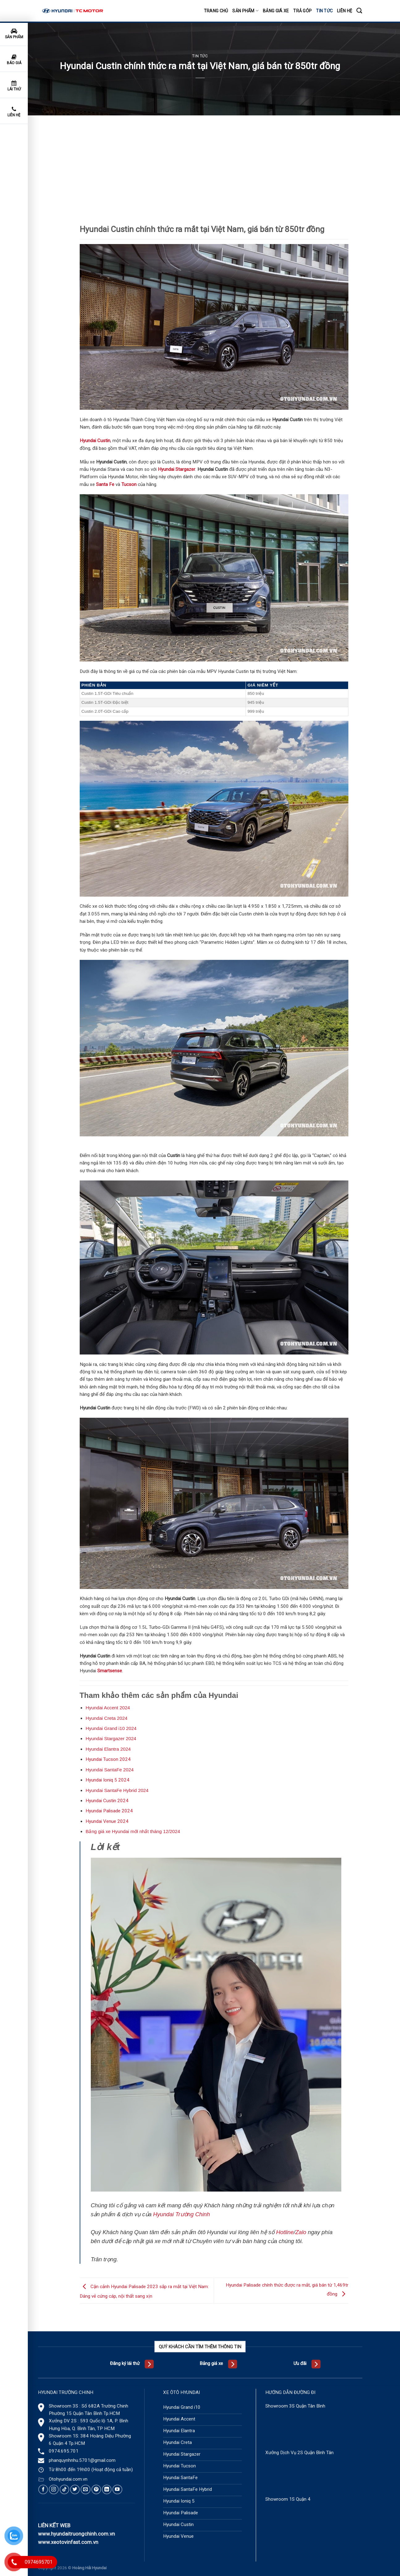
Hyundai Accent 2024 (108, 1707)
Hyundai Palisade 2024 (109, 1811)
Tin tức (324, 10)
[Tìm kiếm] (359, 10)
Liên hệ (344, 10)
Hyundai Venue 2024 (107, 1821)
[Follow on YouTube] (117, 2489)
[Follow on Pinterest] (96, 2489)
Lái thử (14, 86)
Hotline (285, 2232)
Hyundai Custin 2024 (107, 1800)
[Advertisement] (214, 161)
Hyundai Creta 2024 (106, 1718)
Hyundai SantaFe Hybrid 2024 (117, 1790)
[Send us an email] (85, 2489)
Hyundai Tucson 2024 (108, 1759)
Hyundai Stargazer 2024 (111, 1738)
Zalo (300, 2232)
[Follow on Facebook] (43, 2489)
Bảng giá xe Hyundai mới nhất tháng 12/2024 (133, 1831)
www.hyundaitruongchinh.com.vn (76, 2534)
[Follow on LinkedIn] (107, 2489)
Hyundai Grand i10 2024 (111, 1728)
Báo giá (14, 59)
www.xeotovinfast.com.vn (68, 2542)
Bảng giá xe (276, 10)
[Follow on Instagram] (53, 2489)
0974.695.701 (63, 2451)
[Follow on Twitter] (75, 2489)
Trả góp (302, 10)
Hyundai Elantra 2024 (108, 1749)
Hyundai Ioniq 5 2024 (107, 1780)
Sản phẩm (245, 11)
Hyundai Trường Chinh (181, 2214)
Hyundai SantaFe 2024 (109, 1769)
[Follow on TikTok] (64, 2489)
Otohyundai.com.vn (68, 2479)
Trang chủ (216, 10)
